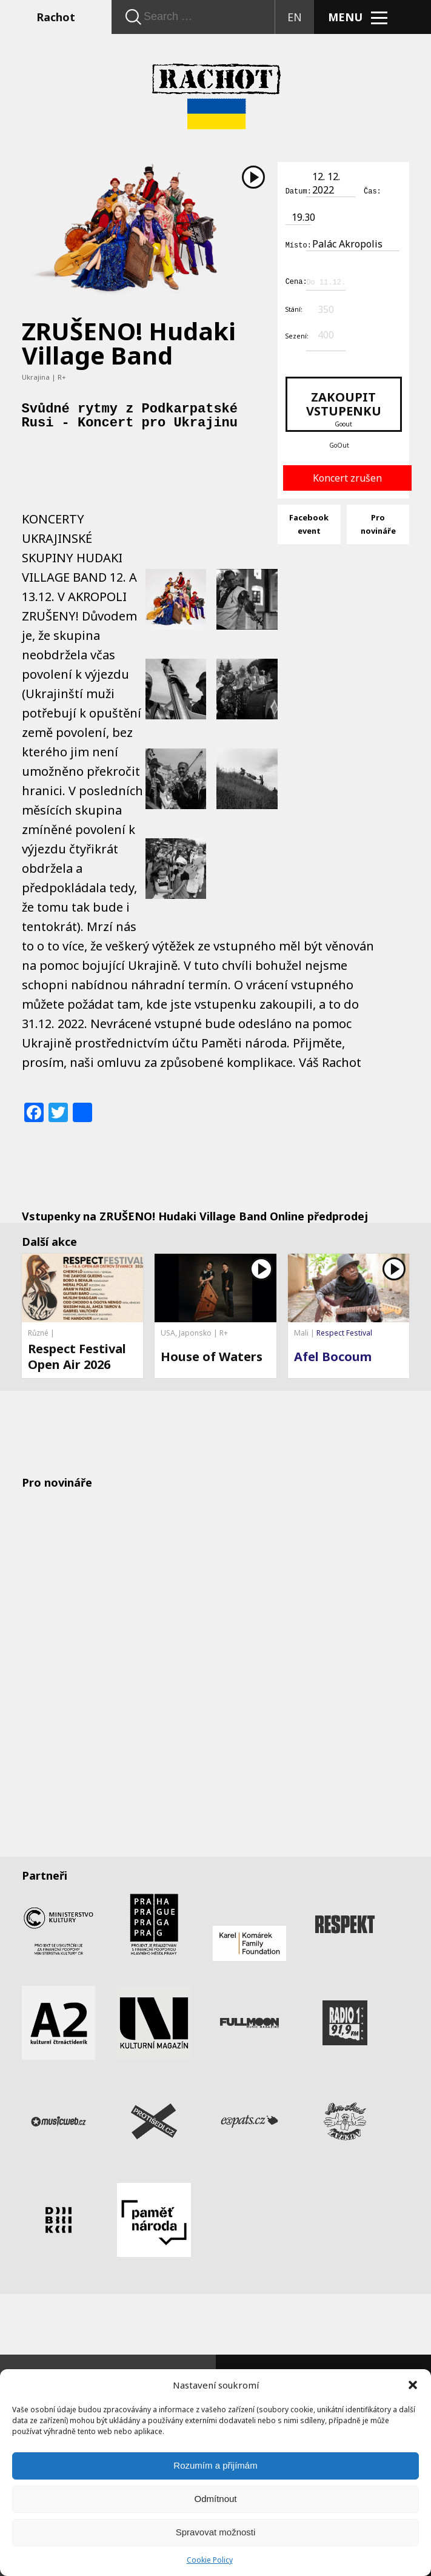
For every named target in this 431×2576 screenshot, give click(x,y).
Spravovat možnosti (216, 2532)
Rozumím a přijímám (215, 2465)
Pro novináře (378, 522)
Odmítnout (215, 2499)
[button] (413, 2385)
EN (294, 17)
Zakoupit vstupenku (343, 406)
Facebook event (309, 522)
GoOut (339, 443)
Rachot (55, 17)
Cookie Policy (210, 2560)
